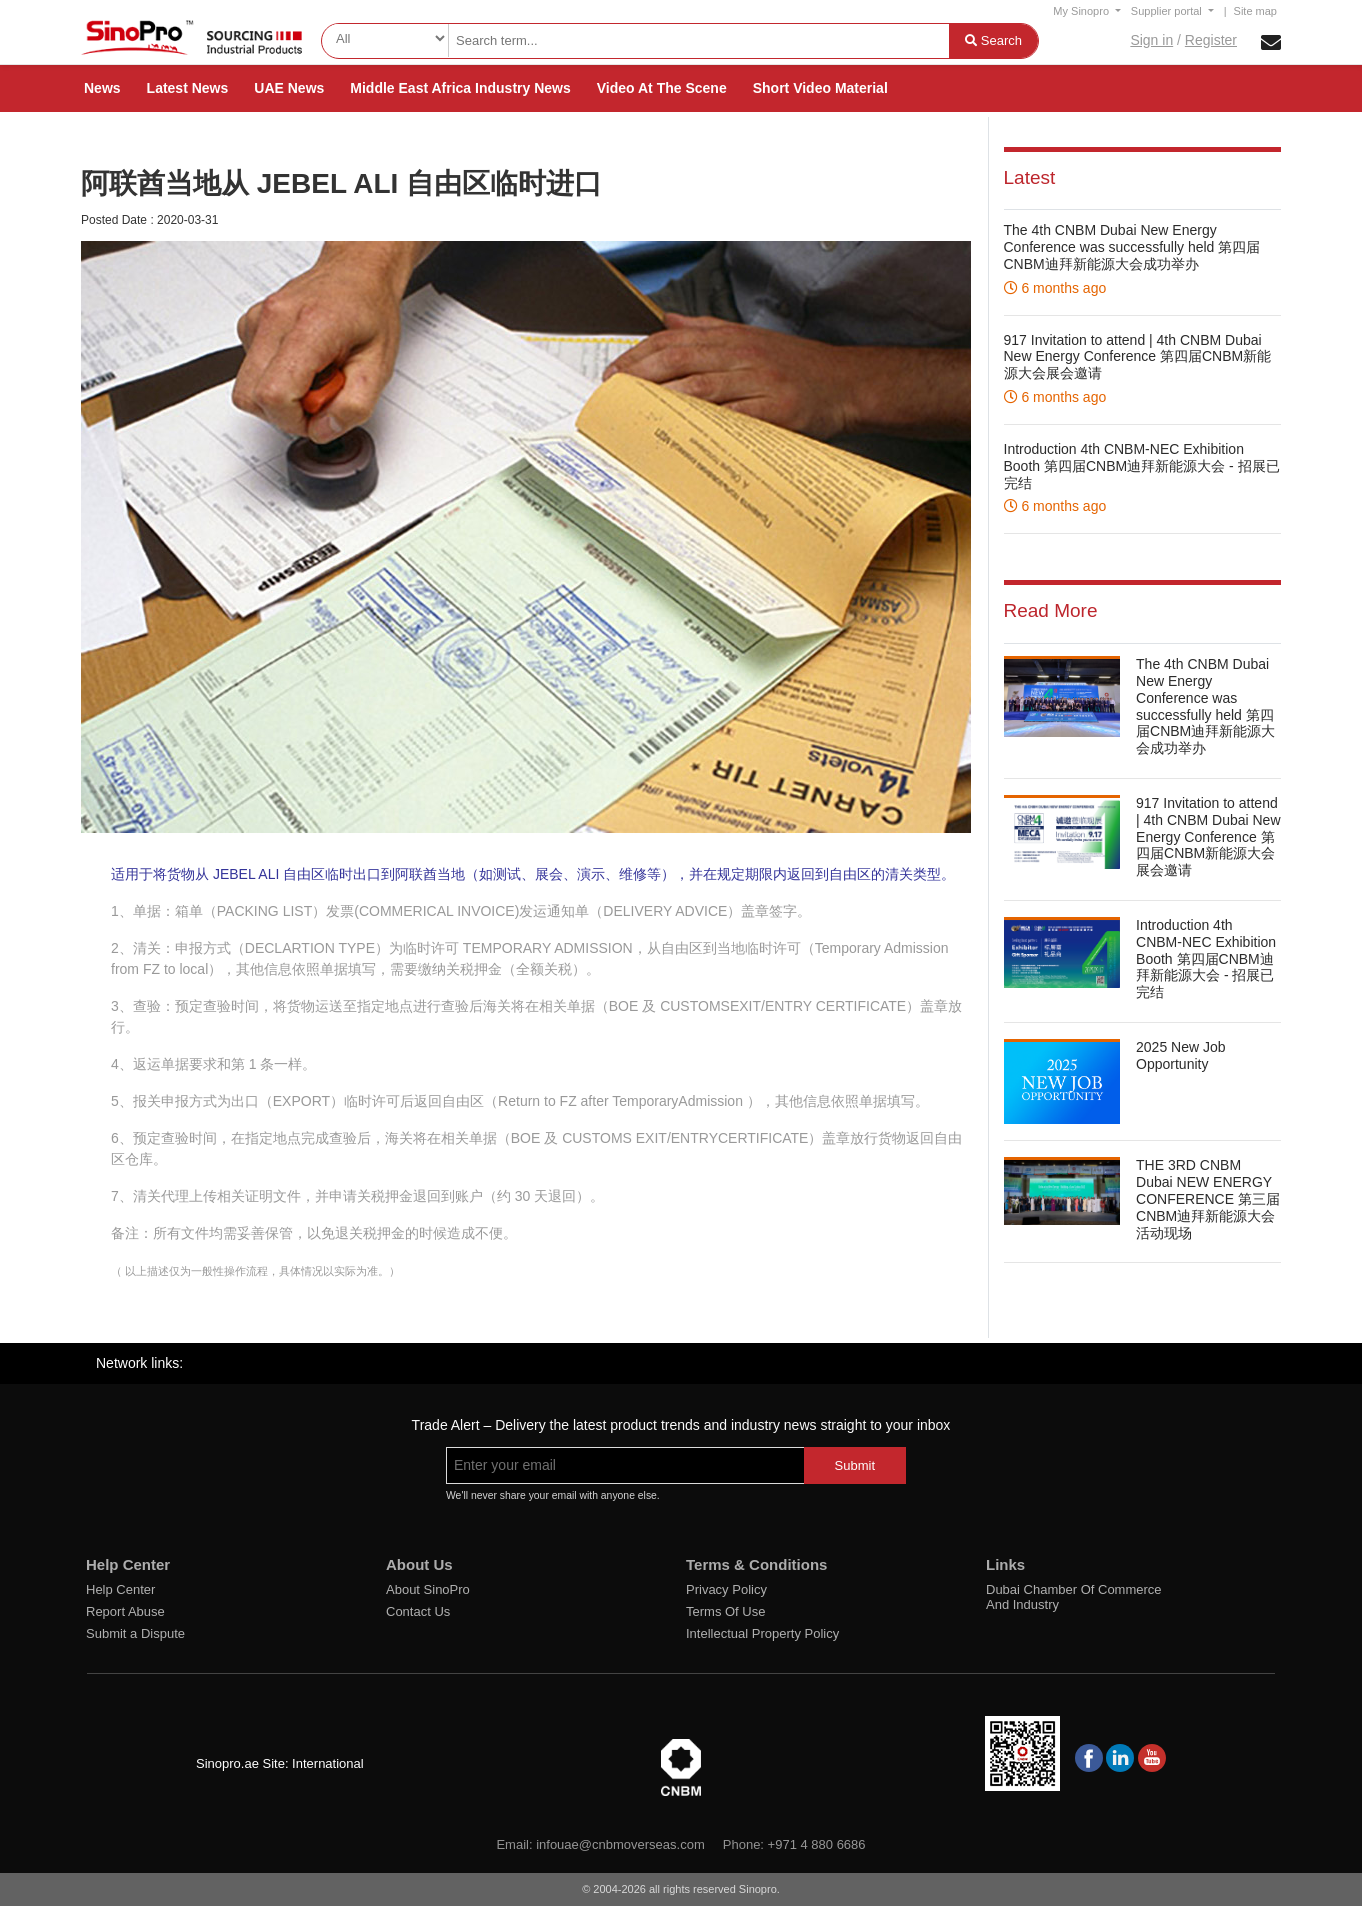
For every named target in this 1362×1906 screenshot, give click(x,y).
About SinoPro (428, 1589)
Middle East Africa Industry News (460, 88)
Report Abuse (125, 1611)
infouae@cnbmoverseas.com (620, 1844)
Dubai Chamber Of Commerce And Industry (1074, 1597)
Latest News (188, 88)
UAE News (289, 88)
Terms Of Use (725, 1611)
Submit (855, 1465)
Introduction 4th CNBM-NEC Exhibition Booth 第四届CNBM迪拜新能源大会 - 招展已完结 (1142, 466)
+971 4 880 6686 (817, 1844)
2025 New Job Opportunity (1181, 1055)
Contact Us (418, 1611)
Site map (1255, 11)
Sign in (1151, 40)
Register (1211, 40)
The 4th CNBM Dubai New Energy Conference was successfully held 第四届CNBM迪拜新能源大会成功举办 (1132, 247)
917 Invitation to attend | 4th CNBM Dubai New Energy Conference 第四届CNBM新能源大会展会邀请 (1138, 357)
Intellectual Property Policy (762, 1633)
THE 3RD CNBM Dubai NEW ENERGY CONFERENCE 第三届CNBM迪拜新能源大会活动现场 (1208, 1198)
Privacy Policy (726, 1589)
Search (993, 40)
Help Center (120, 1589)
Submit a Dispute (135, 1633)
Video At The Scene (662, 88)
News (102, 88)
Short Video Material (820, 88)
